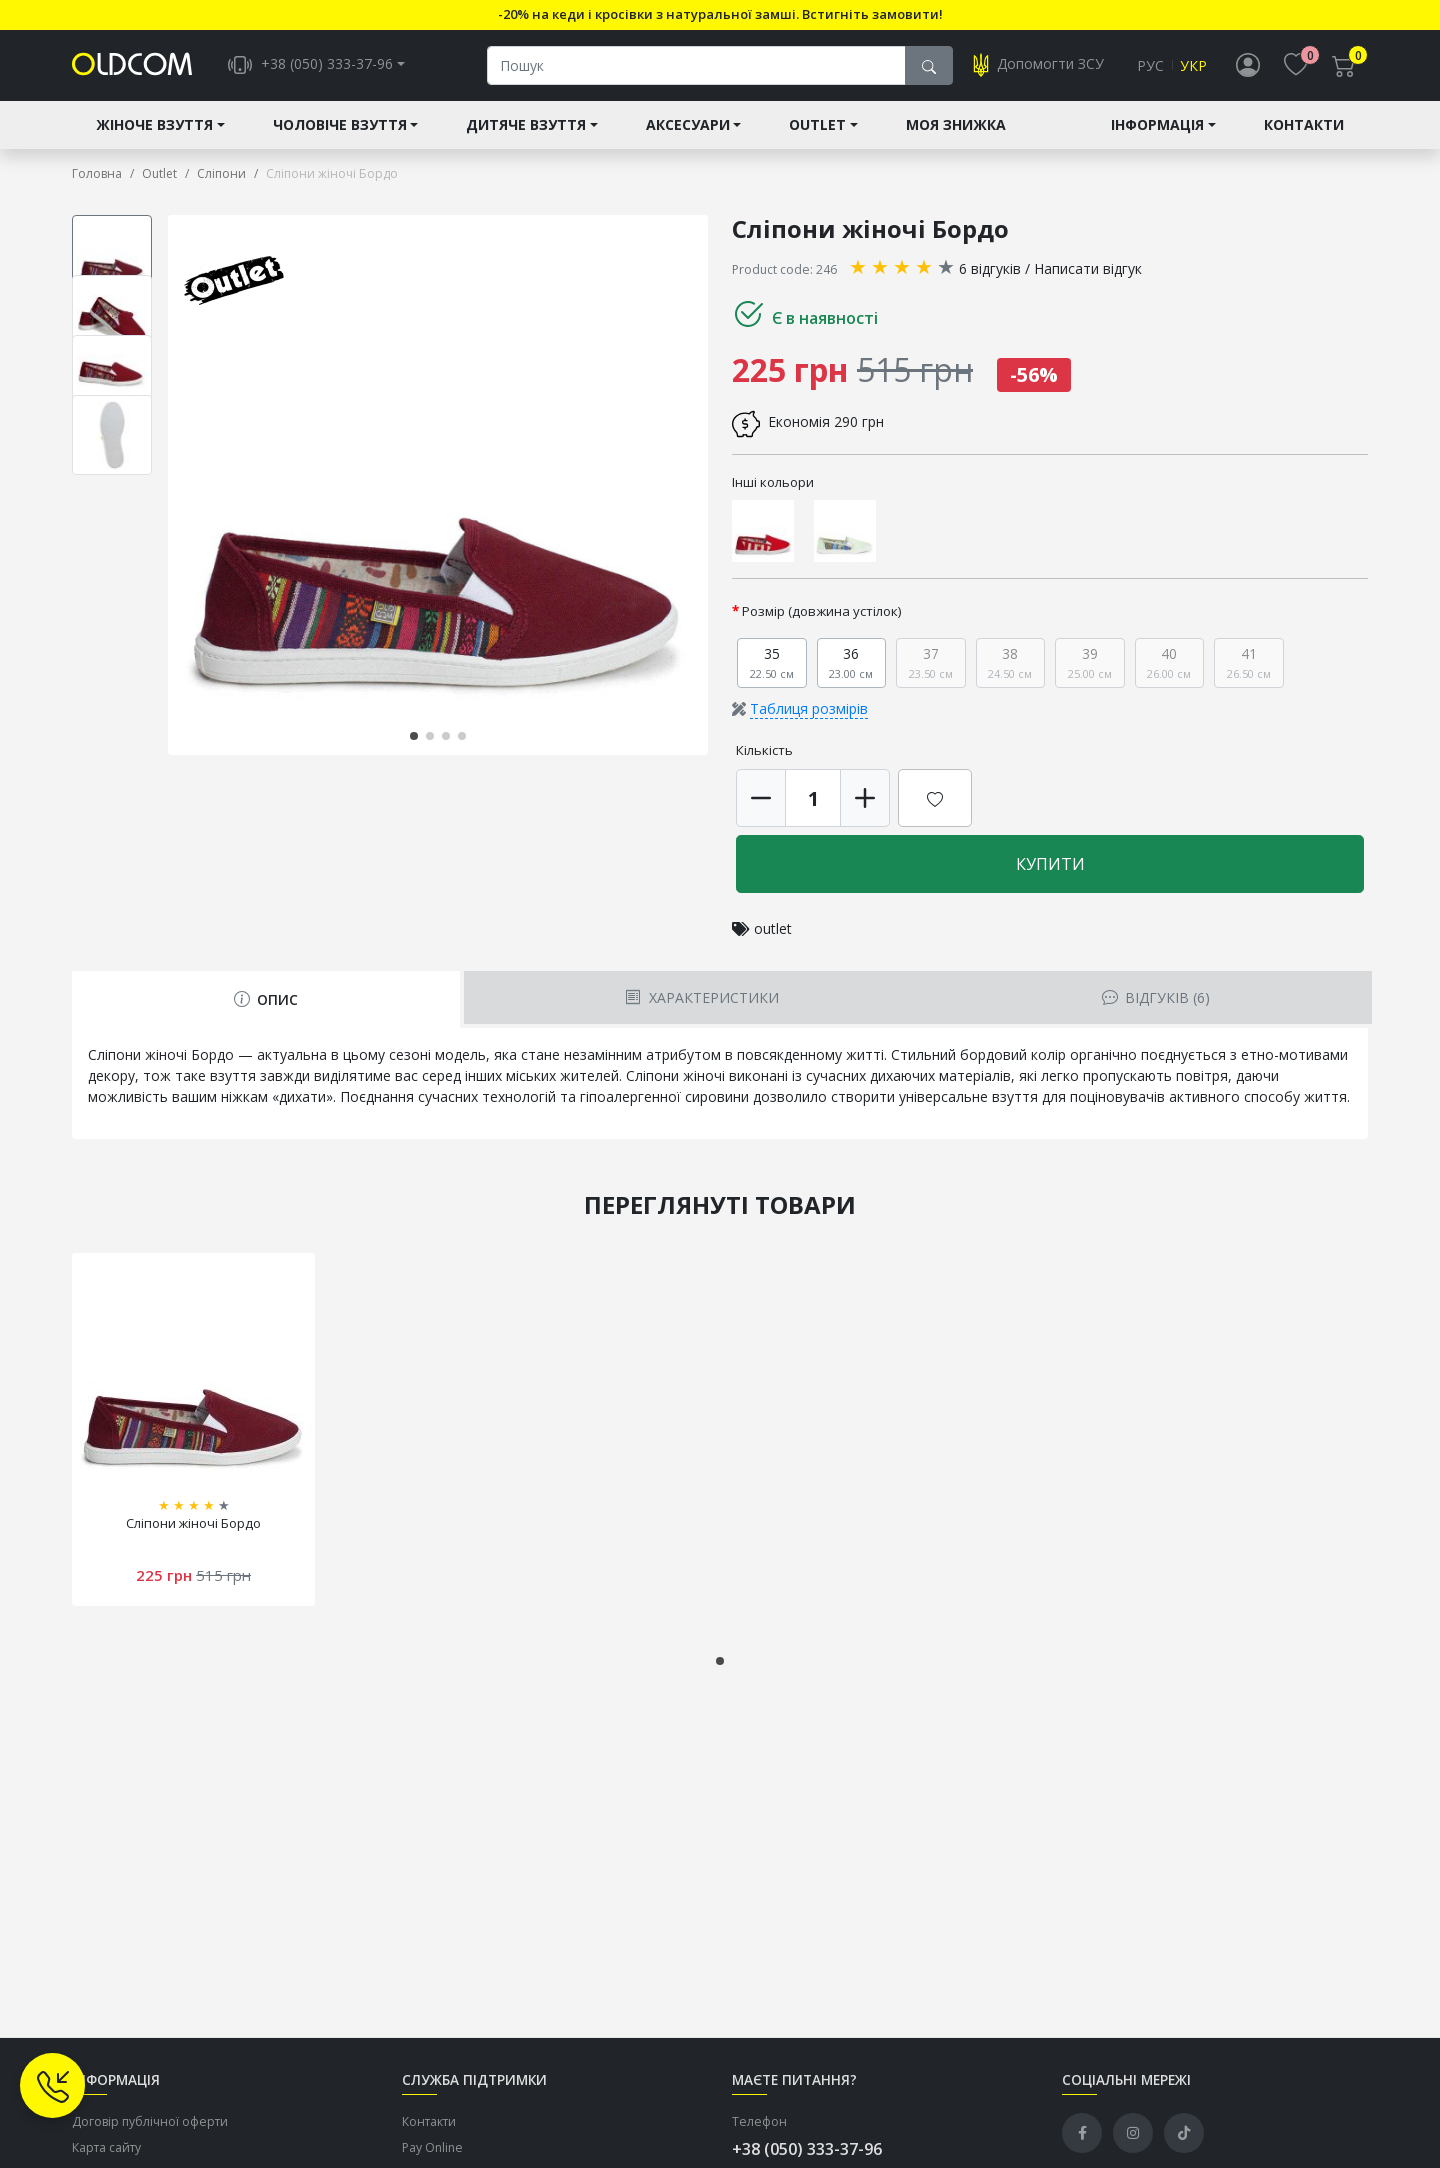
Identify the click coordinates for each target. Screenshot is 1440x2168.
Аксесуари (688, 126)
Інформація (1157, 126)
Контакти (1304, 126)
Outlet (817, 126)
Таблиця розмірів (809, 710)
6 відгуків (990, 269)
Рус (1150, 66)
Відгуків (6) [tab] (1156, 999)
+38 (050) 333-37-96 (807, 2150)
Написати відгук (1088, 269)
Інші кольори (773, 483)
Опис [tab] (266, 1001)
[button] (414, 737)
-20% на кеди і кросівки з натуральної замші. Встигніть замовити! (720, 14)
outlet (773, 930)
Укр (1193, 66)
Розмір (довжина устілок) (822, 613)
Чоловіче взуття (340, 126)
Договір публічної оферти (150, 2122)
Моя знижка (956, 126)
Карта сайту (106, 2149)
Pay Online (432, 2149)
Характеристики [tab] (701, 999)
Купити (1050, 866)
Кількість (764, 752)
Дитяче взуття (526, 126)
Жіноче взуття (154, 126)
